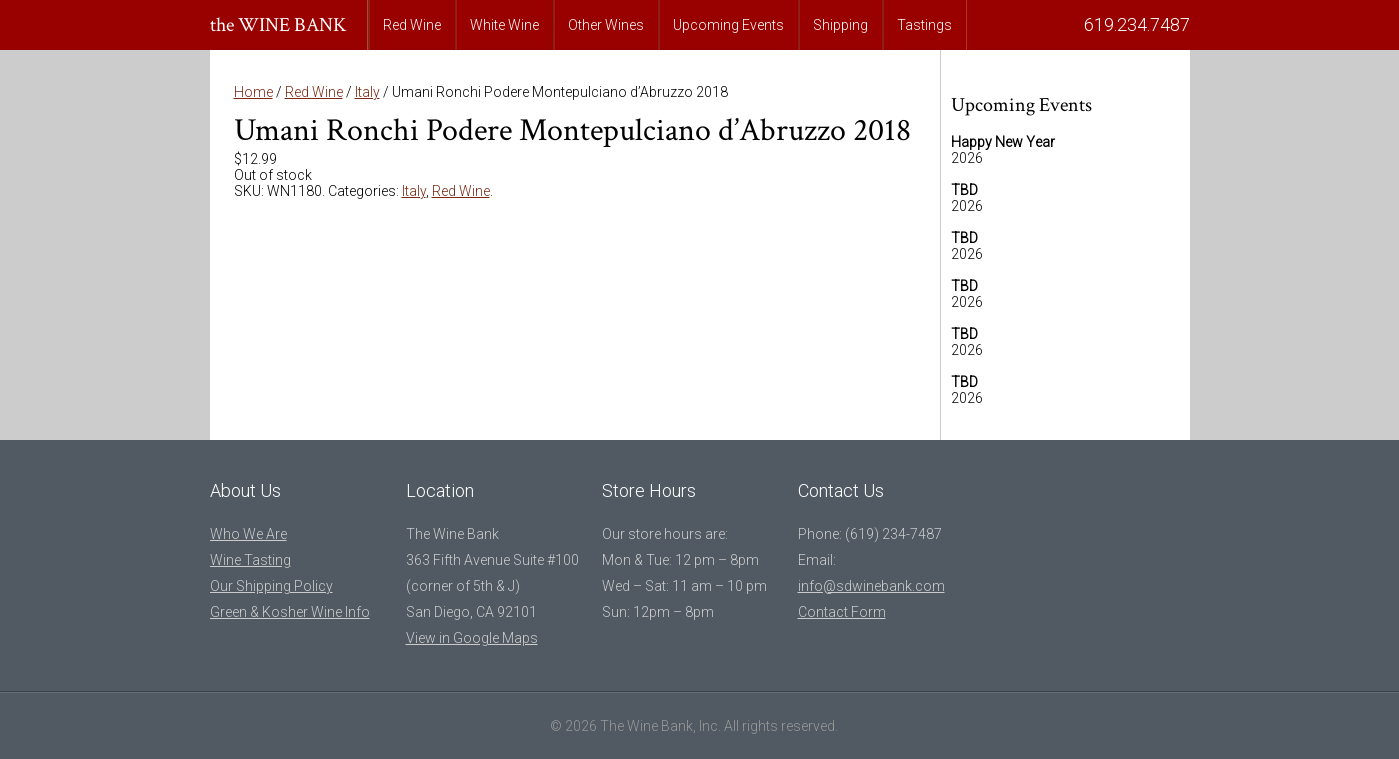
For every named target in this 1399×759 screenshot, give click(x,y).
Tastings (924, 25)
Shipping (840, 25)
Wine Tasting (250, 560)
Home (253, 92)
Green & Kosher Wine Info (290, 612)
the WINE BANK (278, 25)
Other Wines (606, 25)
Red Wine (412, 25)
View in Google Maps (472, 638)
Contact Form (842, 612)
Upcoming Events (728, 25)
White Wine (504, 25)
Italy (367, 92)
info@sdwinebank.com (871, 586)
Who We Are (248, 534)
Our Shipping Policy (271, 586)
